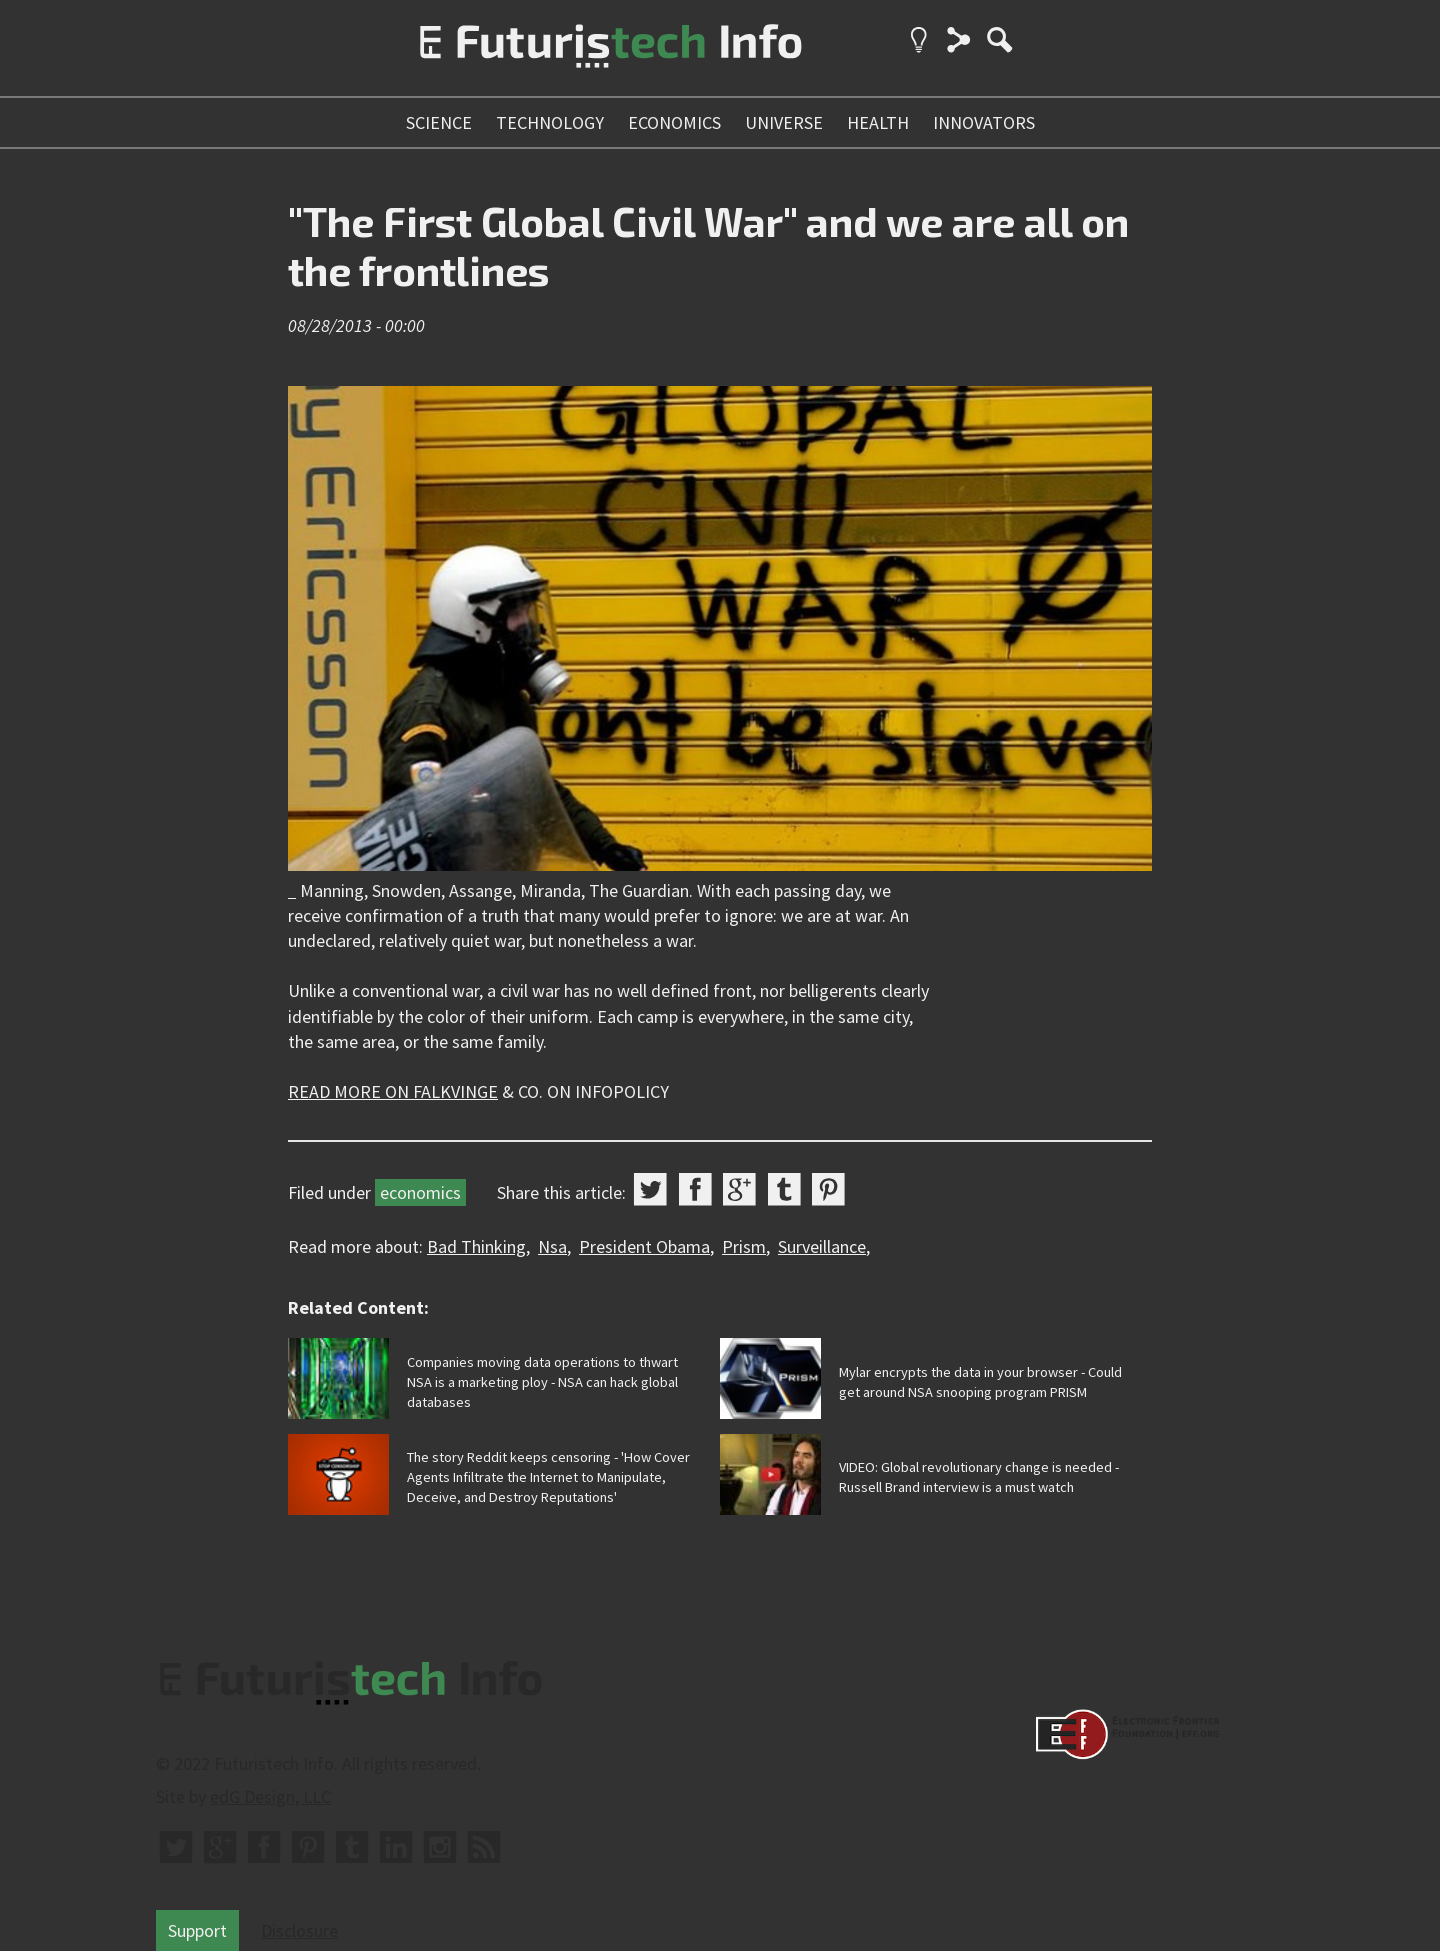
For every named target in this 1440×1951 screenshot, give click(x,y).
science (439, 122)
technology (550, 122)
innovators (984, 122)
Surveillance (822, 1246)
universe (784, 122)
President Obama (644, 1246)
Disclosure (299, 1930)
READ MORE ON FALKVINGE (393, 1091)
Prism (744, 1246)
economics (674, 122)
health (878, 122)
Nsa (552, 1246)
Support (197, 1930)
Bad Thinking (476, 1246)
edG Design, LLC (270, 1796)
